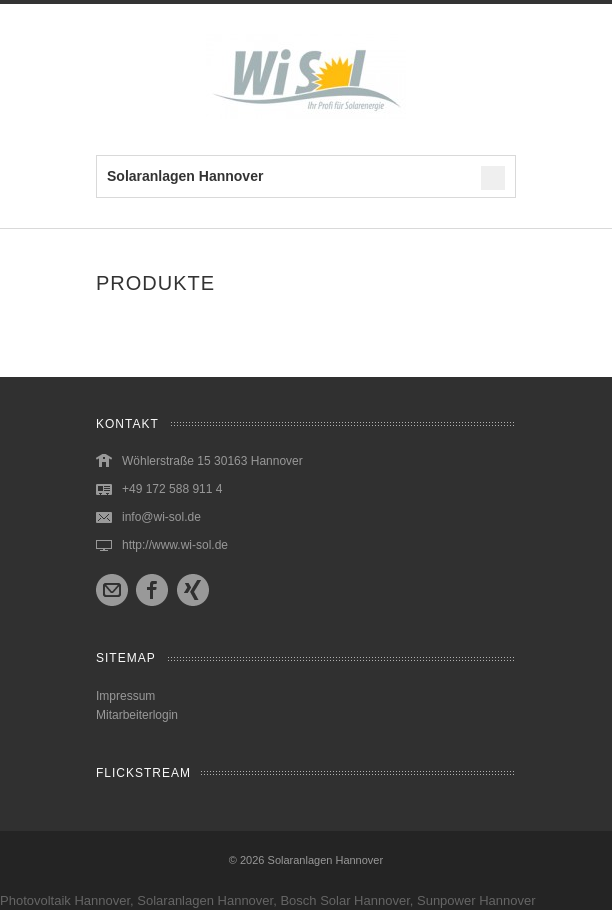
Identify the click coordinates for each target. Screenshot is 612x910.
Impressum (125, 696)
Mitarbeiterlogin (137, 715)
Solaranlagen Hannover (326, 860)
